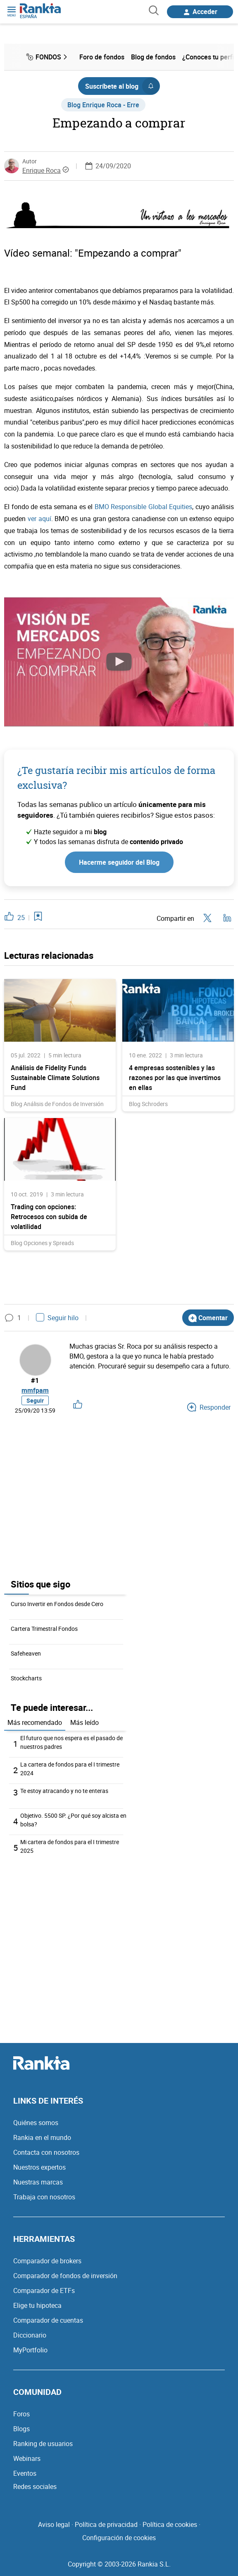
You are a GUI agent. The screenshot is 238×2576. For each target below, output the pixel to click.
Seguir (35, 1400)
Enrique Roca (41, 170)
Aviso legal (54, 2524)
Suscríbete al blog (122, 86)
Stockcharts (26, 1678)
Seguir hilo (57, 1317)
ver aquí (39, 518)
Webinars (26, 2458)
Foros (21, 2413)
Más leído (84, 1722)
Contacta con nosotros (46, 2152)
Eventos (24, 2473)
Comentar (208, 1318)
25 (21, 917)
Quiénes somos (35, 2122)
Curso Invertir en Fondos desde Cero (57, 1604)
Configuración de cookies (119, 2537)
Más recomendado (34, 1722)
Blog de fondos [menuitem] (153, 56)
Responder (209, 1407)
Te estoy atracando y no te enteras (64, 1791)
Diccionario (29, 2335)
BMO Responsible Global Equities (144, 506)
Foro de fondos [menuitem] (101, 56)
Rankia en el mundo (42, 2137)
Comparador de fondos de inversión (65, 2275)
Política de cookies (170, 2524)
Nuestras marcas (38, 2182)
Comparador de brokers (47, 2260)
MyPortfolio (30, 2349)
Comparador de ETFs (44, 2290)
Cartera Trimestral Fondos (44, 1628)
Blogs (21, 2428)
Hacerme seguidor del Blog (119, 862)
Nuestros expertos (39, 2167)
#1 (35, 1380)
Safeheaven (26, 1653)
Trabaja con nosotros (44, 2196)
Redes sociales (35, 2486)
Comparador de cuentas (48, 2320)
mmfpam (35, 1390)
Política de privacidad (106, 2524)
